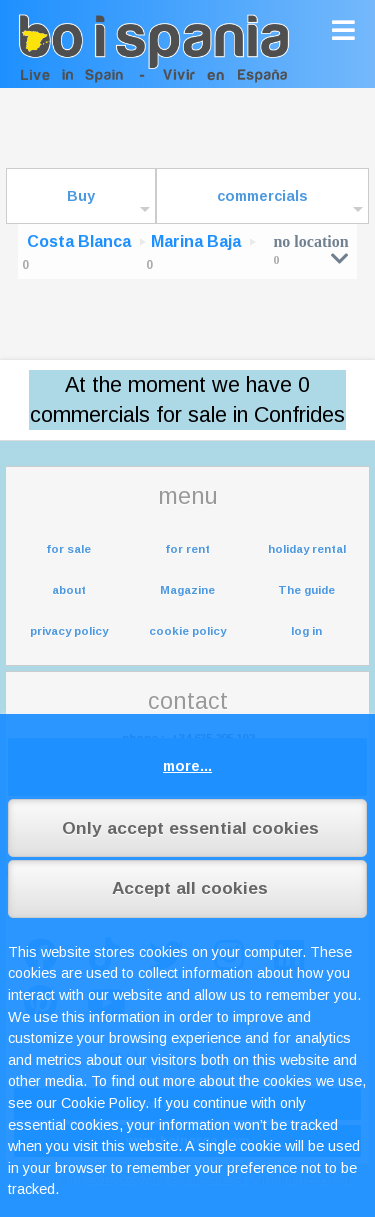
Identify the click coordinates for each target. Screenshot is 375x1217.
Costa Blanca (79, 241)
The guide (306, 590)
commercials (262, 196)
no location (310, 249)
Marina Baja (196, 241)
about (69, 590)
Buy (81, 196)
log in (306, 631)
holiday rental (307, 549)
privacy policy (69, 631)
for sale (68, 549)
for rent (187, 549)
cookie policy (187, 631)
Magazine (187, 590)
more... (187, 766)
